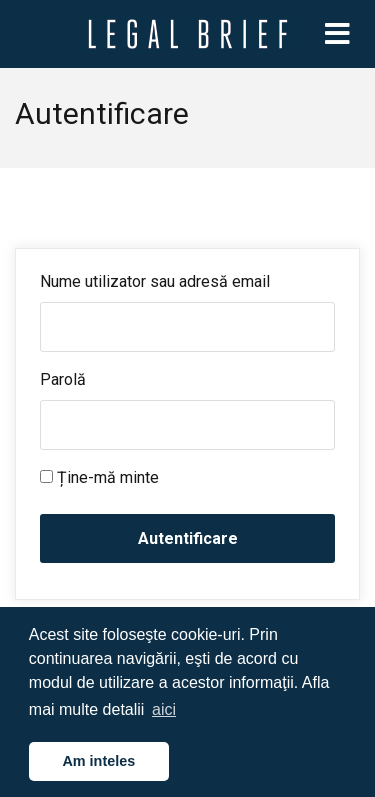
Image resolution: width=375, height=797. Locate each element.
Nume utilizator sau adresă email (155, 281)
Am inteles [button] (98, 761)
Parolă (63, 379)
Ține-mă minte (99, 477)
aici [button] (164, 709)
